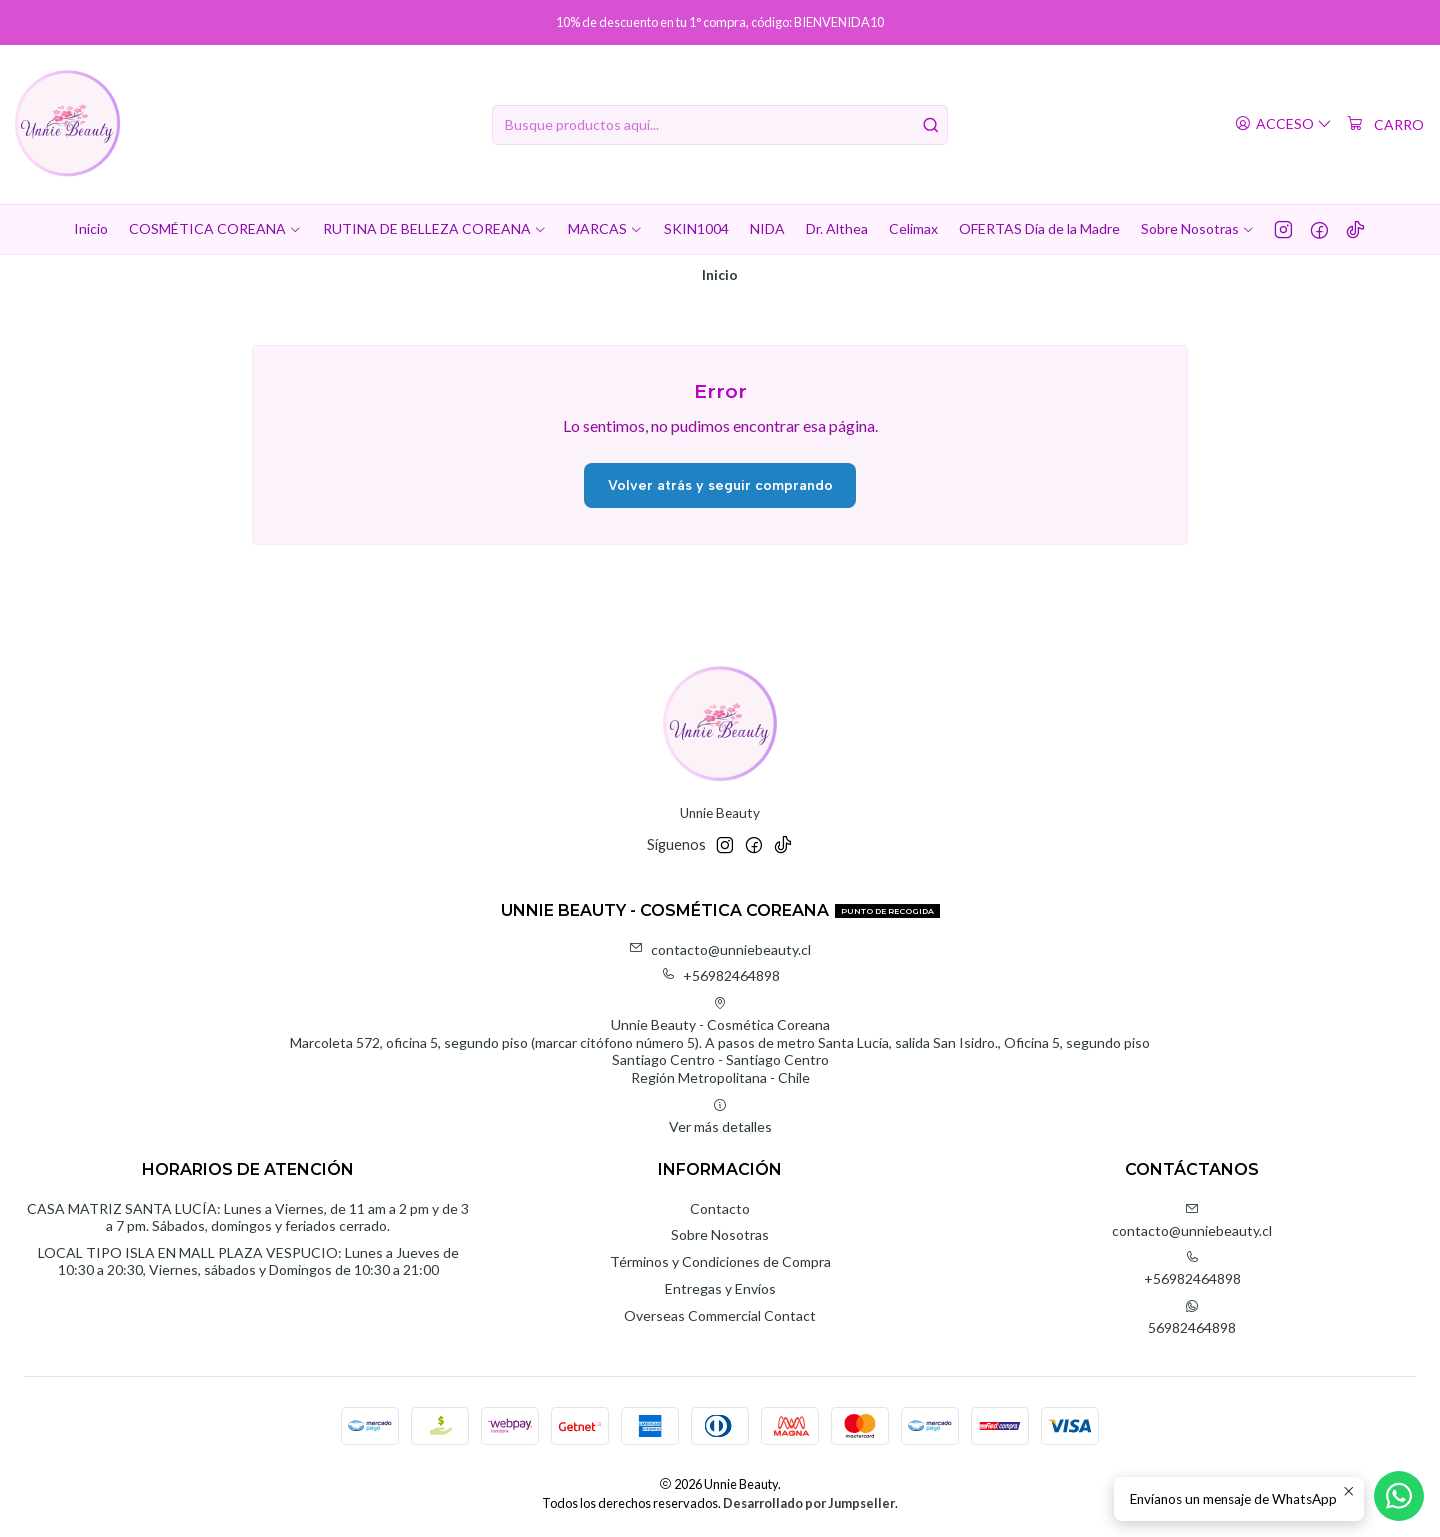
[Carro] (1385, 125)
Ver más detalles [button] (720, 1116)
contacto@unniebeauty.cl (720, 949)
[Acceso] (1283, 124)
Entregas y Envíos (720, 1288)
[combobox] (720, 125)
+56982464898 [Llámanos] (1192, 1268)
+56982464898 (720, 975)
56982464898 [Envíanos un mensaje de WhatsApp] (1192, 1317)
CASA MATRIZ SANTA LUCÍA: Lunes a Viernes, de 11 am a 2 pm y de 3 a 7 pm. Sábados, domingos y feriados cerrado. (248, 1217)
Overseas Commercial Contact (720, 1315)
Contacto (720, 1208)
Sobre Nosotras (720, 1234)
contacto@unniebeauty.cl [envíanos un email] (1192, 1220)
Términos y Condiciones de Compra (720, 1261)
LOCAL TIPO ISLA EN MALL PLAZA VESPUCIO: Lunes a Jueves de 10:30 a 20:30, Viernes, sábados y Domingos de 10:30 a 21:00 (248, 1261)
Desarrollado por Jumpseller (809, 1503)
